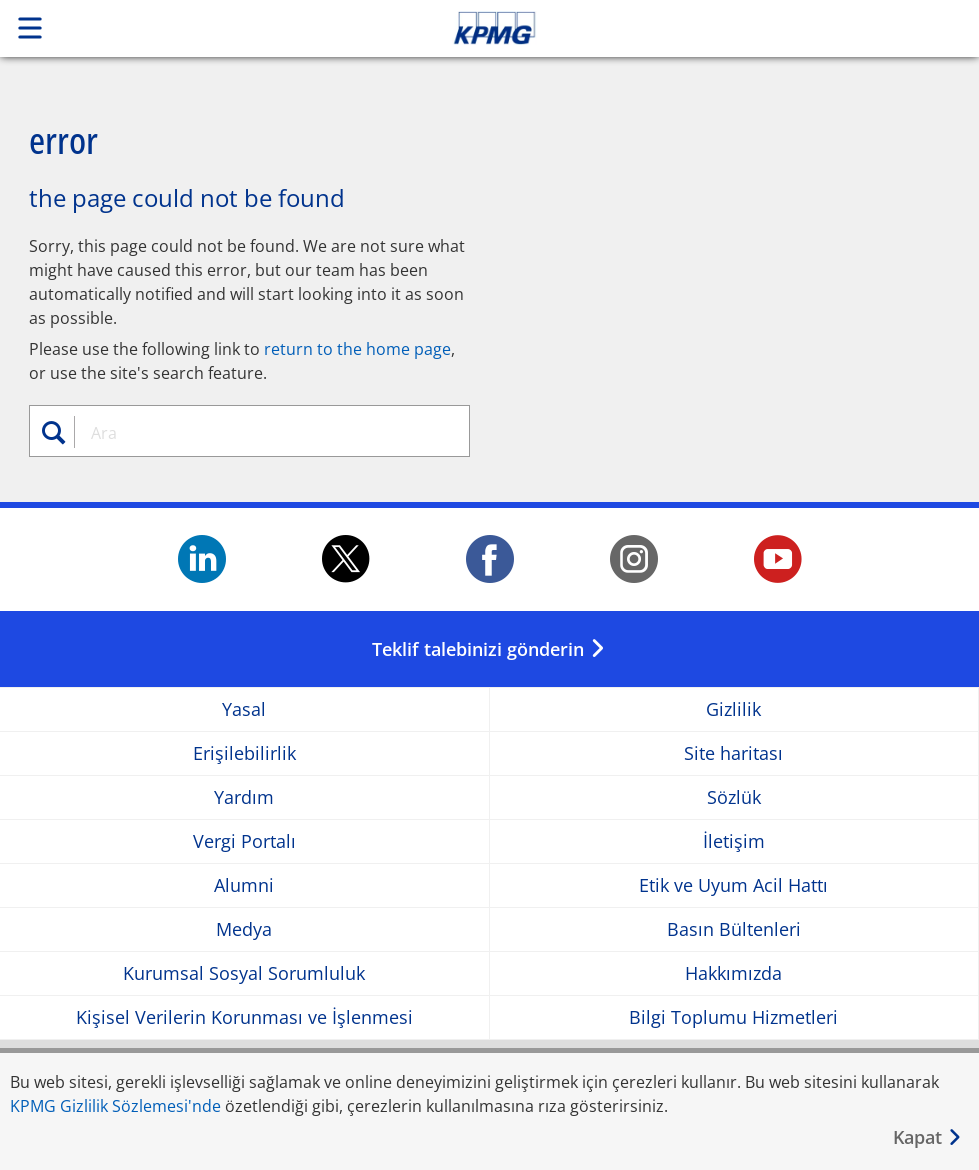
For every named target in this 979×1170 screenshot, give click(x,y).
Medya (244, 929)
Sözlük (734, 797)
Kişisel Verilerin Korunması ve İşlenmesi (244, 1017)
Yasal (244, 709)
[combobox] (261, 433)
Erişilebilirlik (244, 753)
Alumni (244, 885)
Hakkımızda (733, 973)
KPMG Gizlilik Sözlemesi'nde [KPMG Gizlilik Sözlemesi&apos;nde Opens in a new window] (115, 1106)
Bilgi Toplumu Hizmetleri (733, 1017)
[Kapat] (928, 1137)
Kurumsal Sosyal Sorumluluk (244, 973)
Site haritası (733, 753)
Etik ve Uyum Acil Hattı (733, 885)
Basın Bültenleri (734, 929)
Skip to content (687, 28)
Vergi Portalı (244, 841)
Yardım (244, 797)
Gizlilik (733, 709)
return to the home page (357, 349)
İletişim (734, 841)
